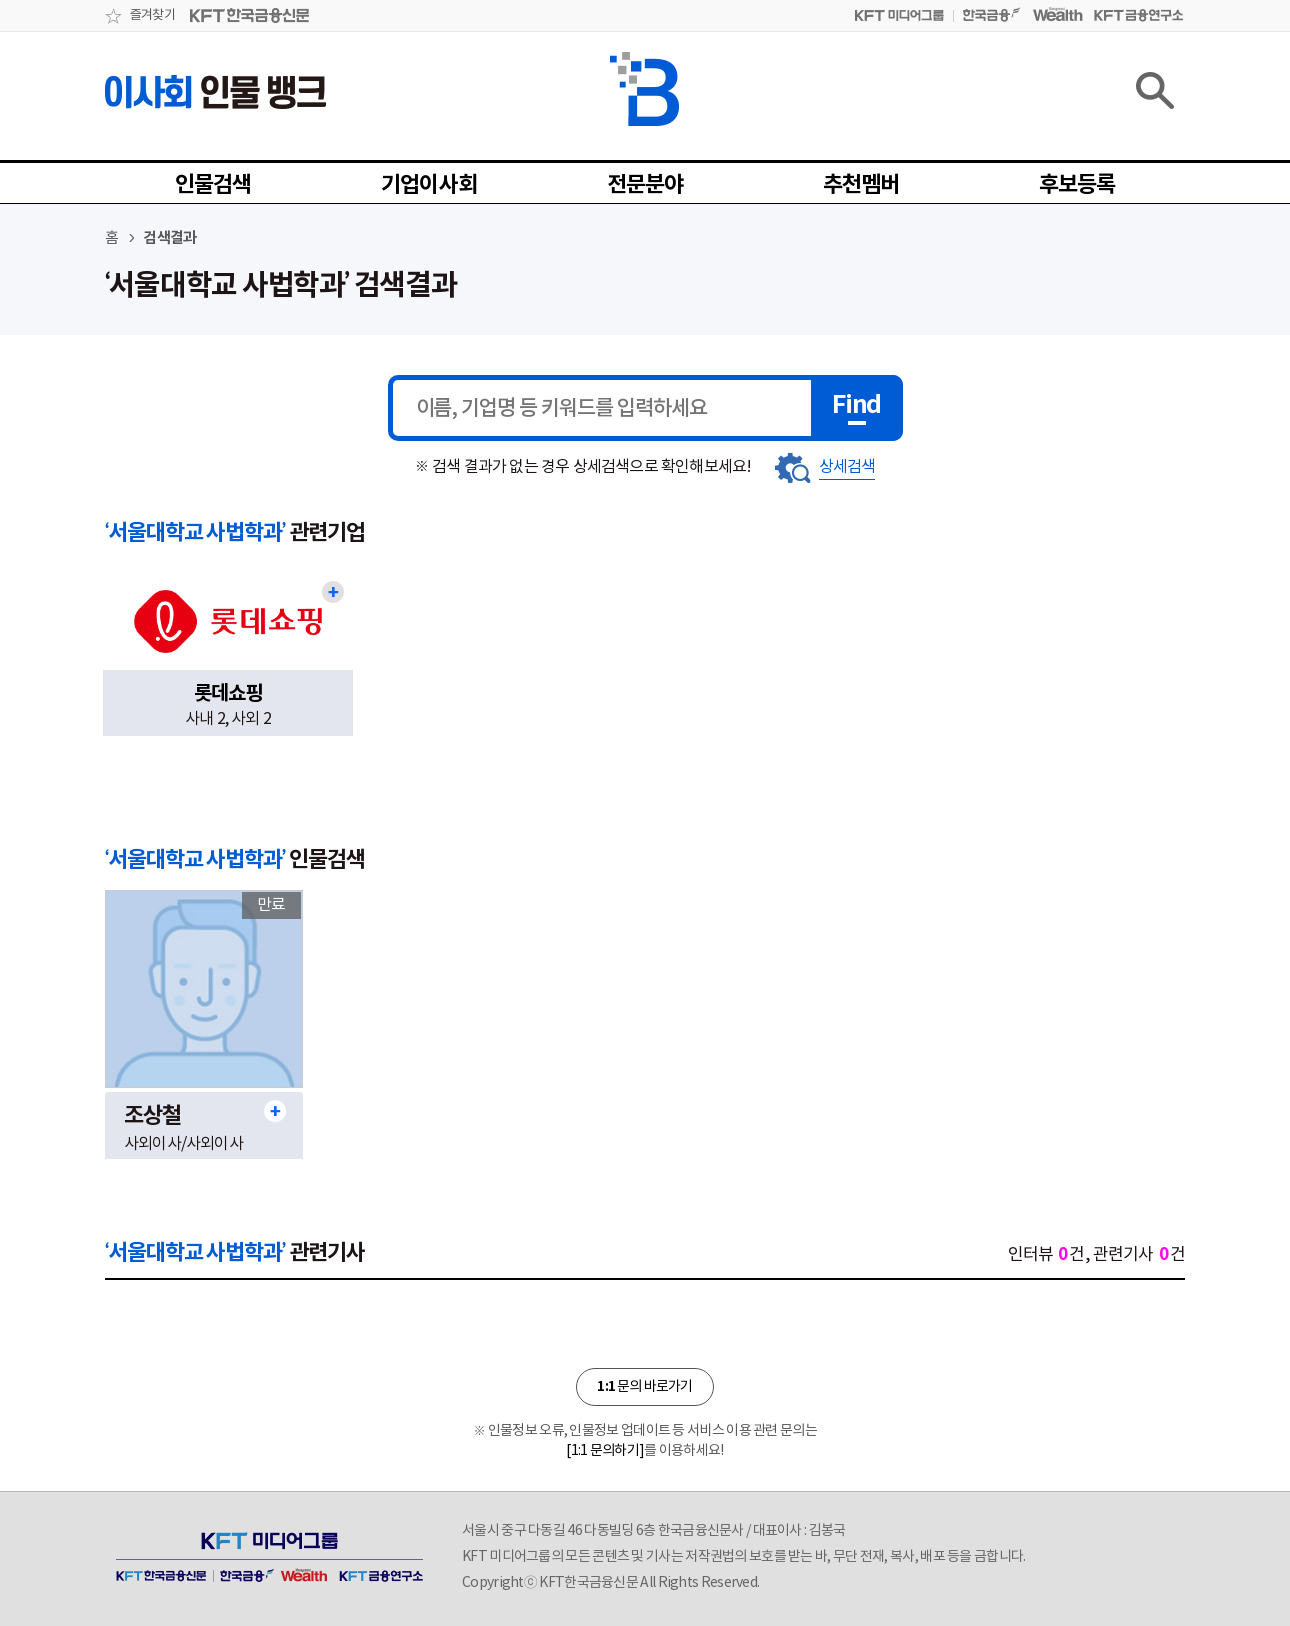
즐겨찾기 (152, 15)
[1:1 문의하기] (605, 1451)
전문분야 (645, 185)
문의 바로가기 (644, 1386)
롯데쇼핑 (228, 694)
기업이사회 (429, 185)
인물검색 (213, 185)
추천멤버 (861, 185)
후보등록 (1077, 185)
